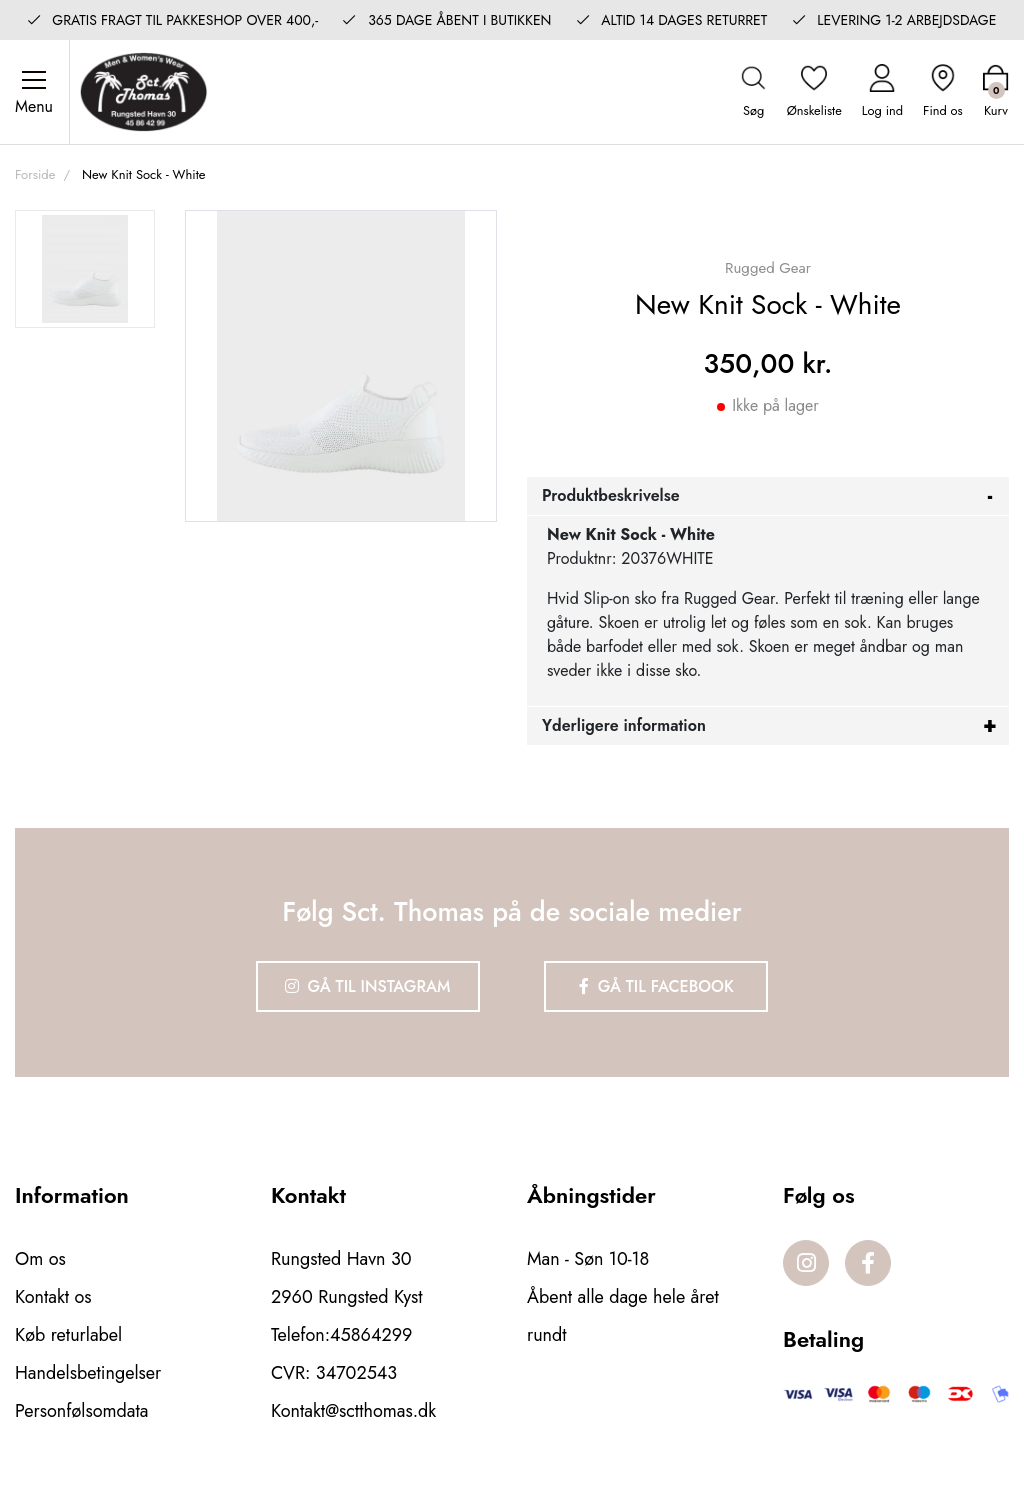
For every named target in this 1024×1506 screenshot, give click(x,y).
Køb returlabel (68, 1335)
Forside (35, 174)
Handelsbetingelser (88, 1373)
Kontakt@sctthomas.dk (353, 1411)
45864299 (371, 1335)
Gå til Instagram (368, 986)
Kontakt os (53, 1297)
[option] (85, 269)
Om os (40, 1259)
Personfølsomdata (81, 1411)
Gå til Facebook (656, 986)
